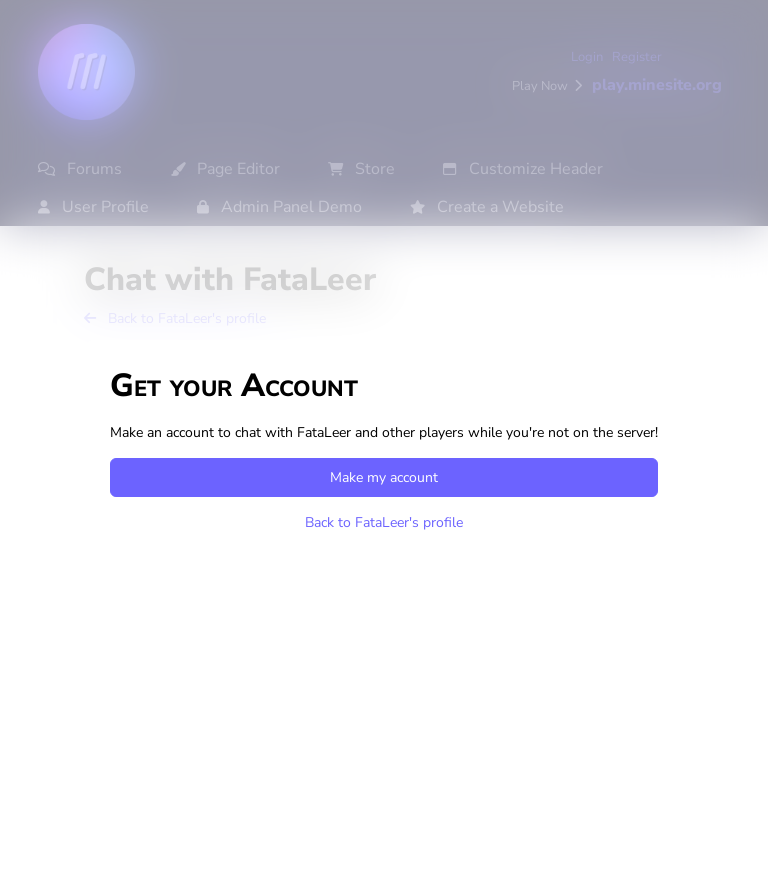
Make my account (384, 477)
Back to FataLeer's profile (384, 522)
